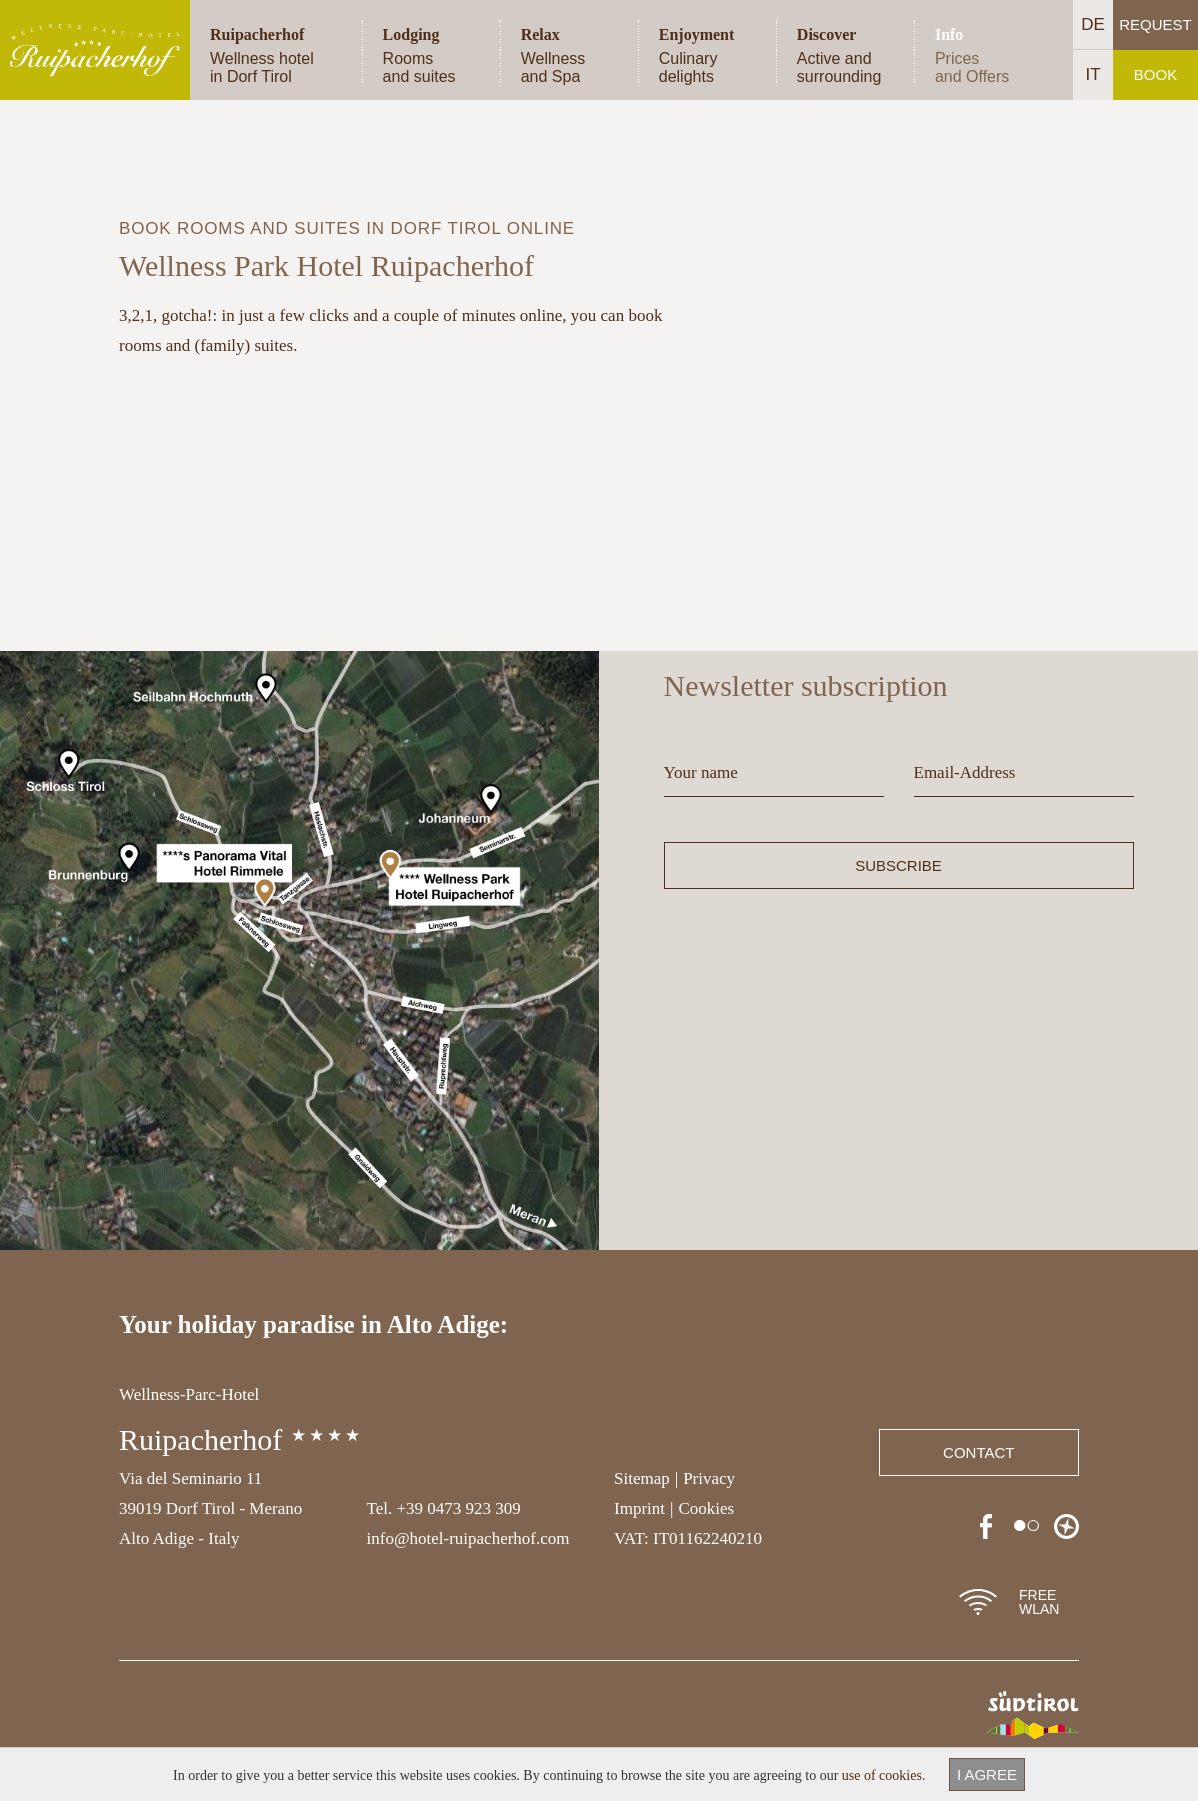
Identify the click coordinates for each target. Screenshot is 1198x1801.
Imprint (639, 1508)
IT (1092, 74)
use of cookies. (884, 1775)
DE (1093, 24)
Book (1155, 74)
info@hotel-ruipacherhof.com (468, 1538)
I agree (987, 1774)
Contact (978, 1452)
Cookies (706, 1508)
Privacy (709, 1478)
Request (1155, 24)
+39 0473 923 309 (458, 1508)
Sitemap (642, 1478)
